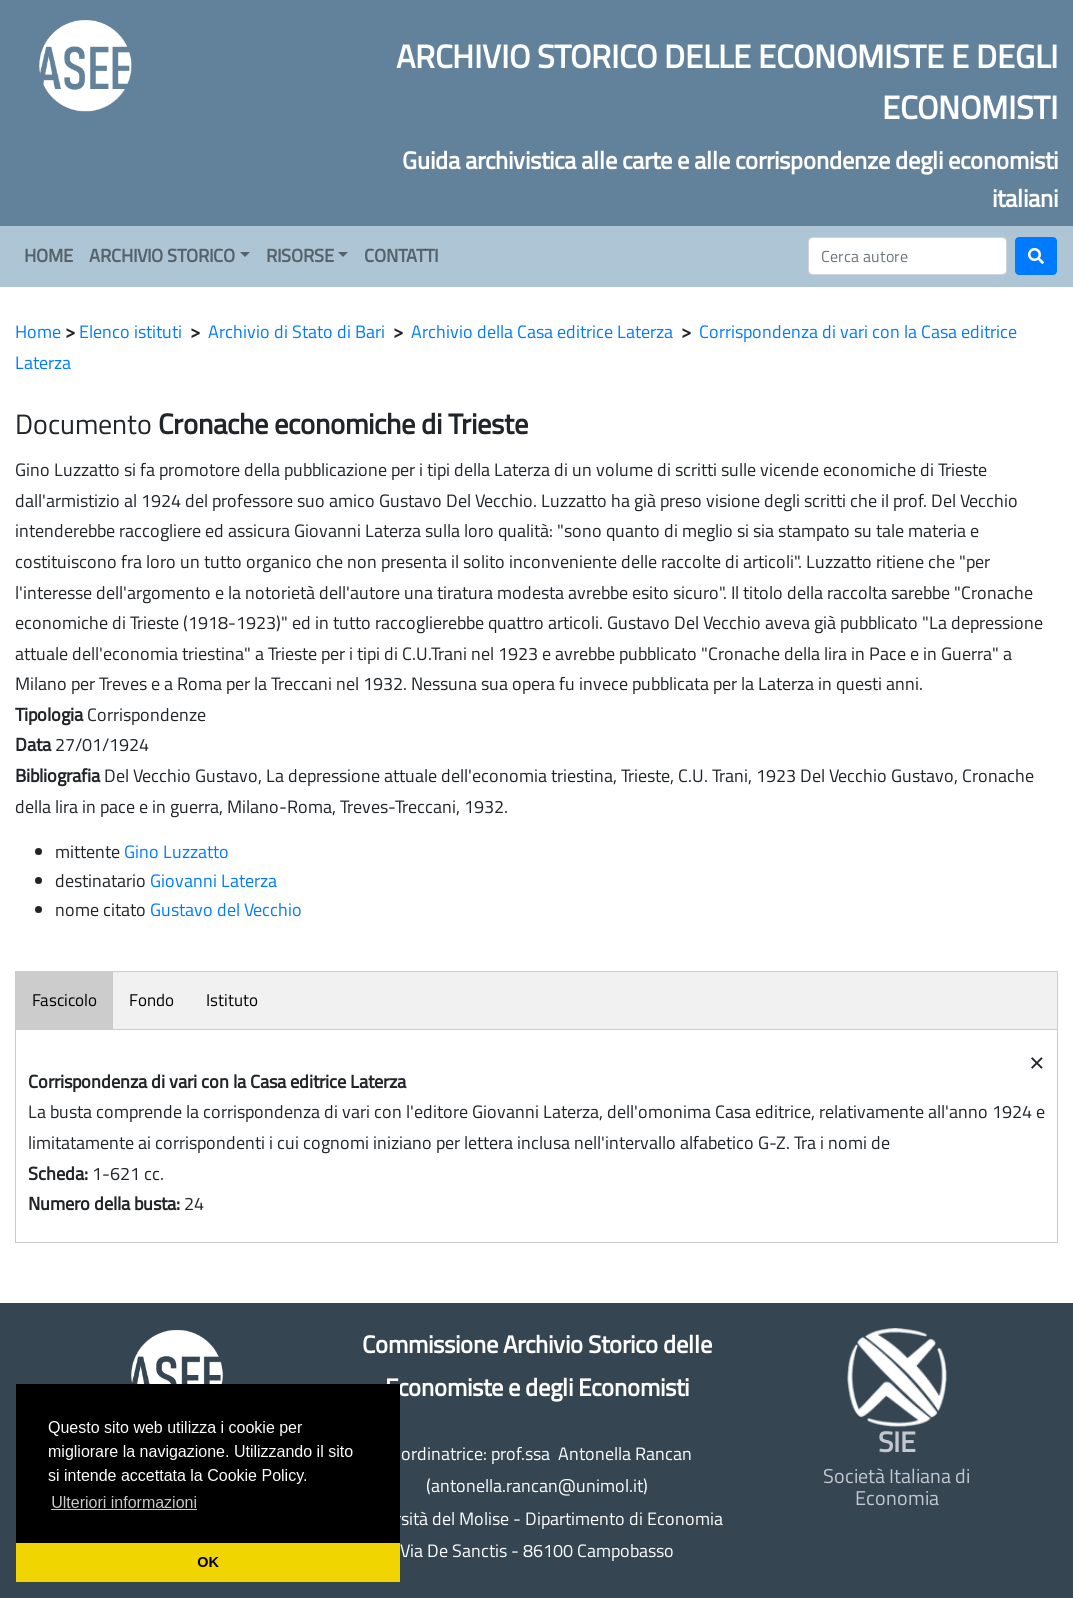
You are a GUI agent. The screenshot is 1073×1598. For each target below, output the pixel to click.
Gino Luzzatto (176, 851)
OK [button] (208, 1562)
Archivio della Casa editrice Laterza (542, 331)
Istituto (232, 1000)
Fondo (151, 1000)
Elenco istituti (130, 331)
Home (38, 331)
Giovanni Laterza (213, 880)
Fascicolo (64, 1000)
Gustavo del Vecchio (226, 909)
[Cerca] (907, 256)
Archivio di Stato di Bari (296, 331)
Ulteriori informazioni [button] (124, 1502)
